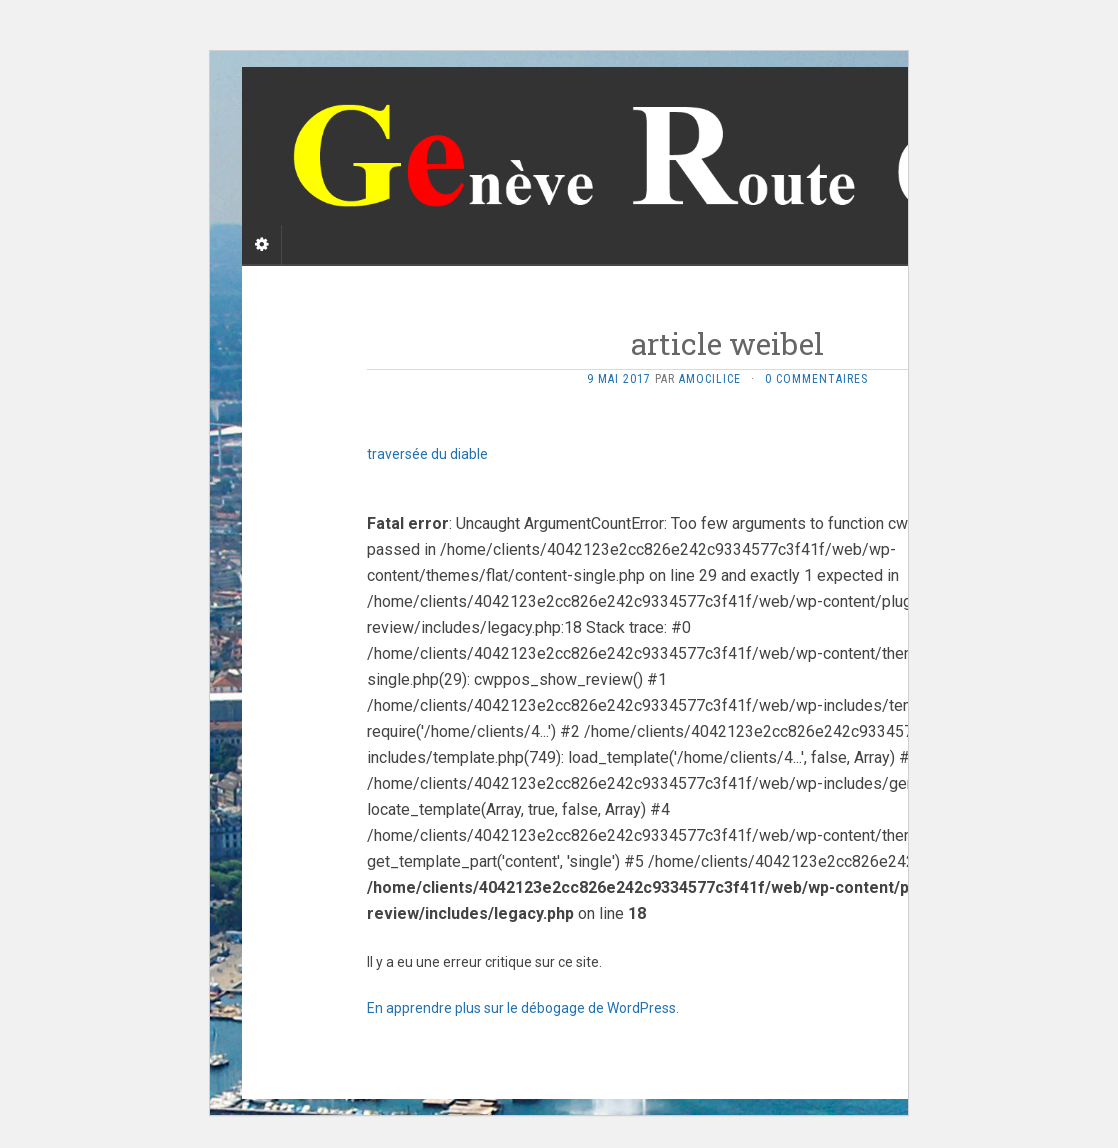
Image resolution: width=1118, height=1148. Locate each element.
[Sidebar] (262, 245)
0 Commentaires (816, 379)
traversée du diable (427, 454)
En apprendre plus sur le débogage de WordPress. (523, 1008)
